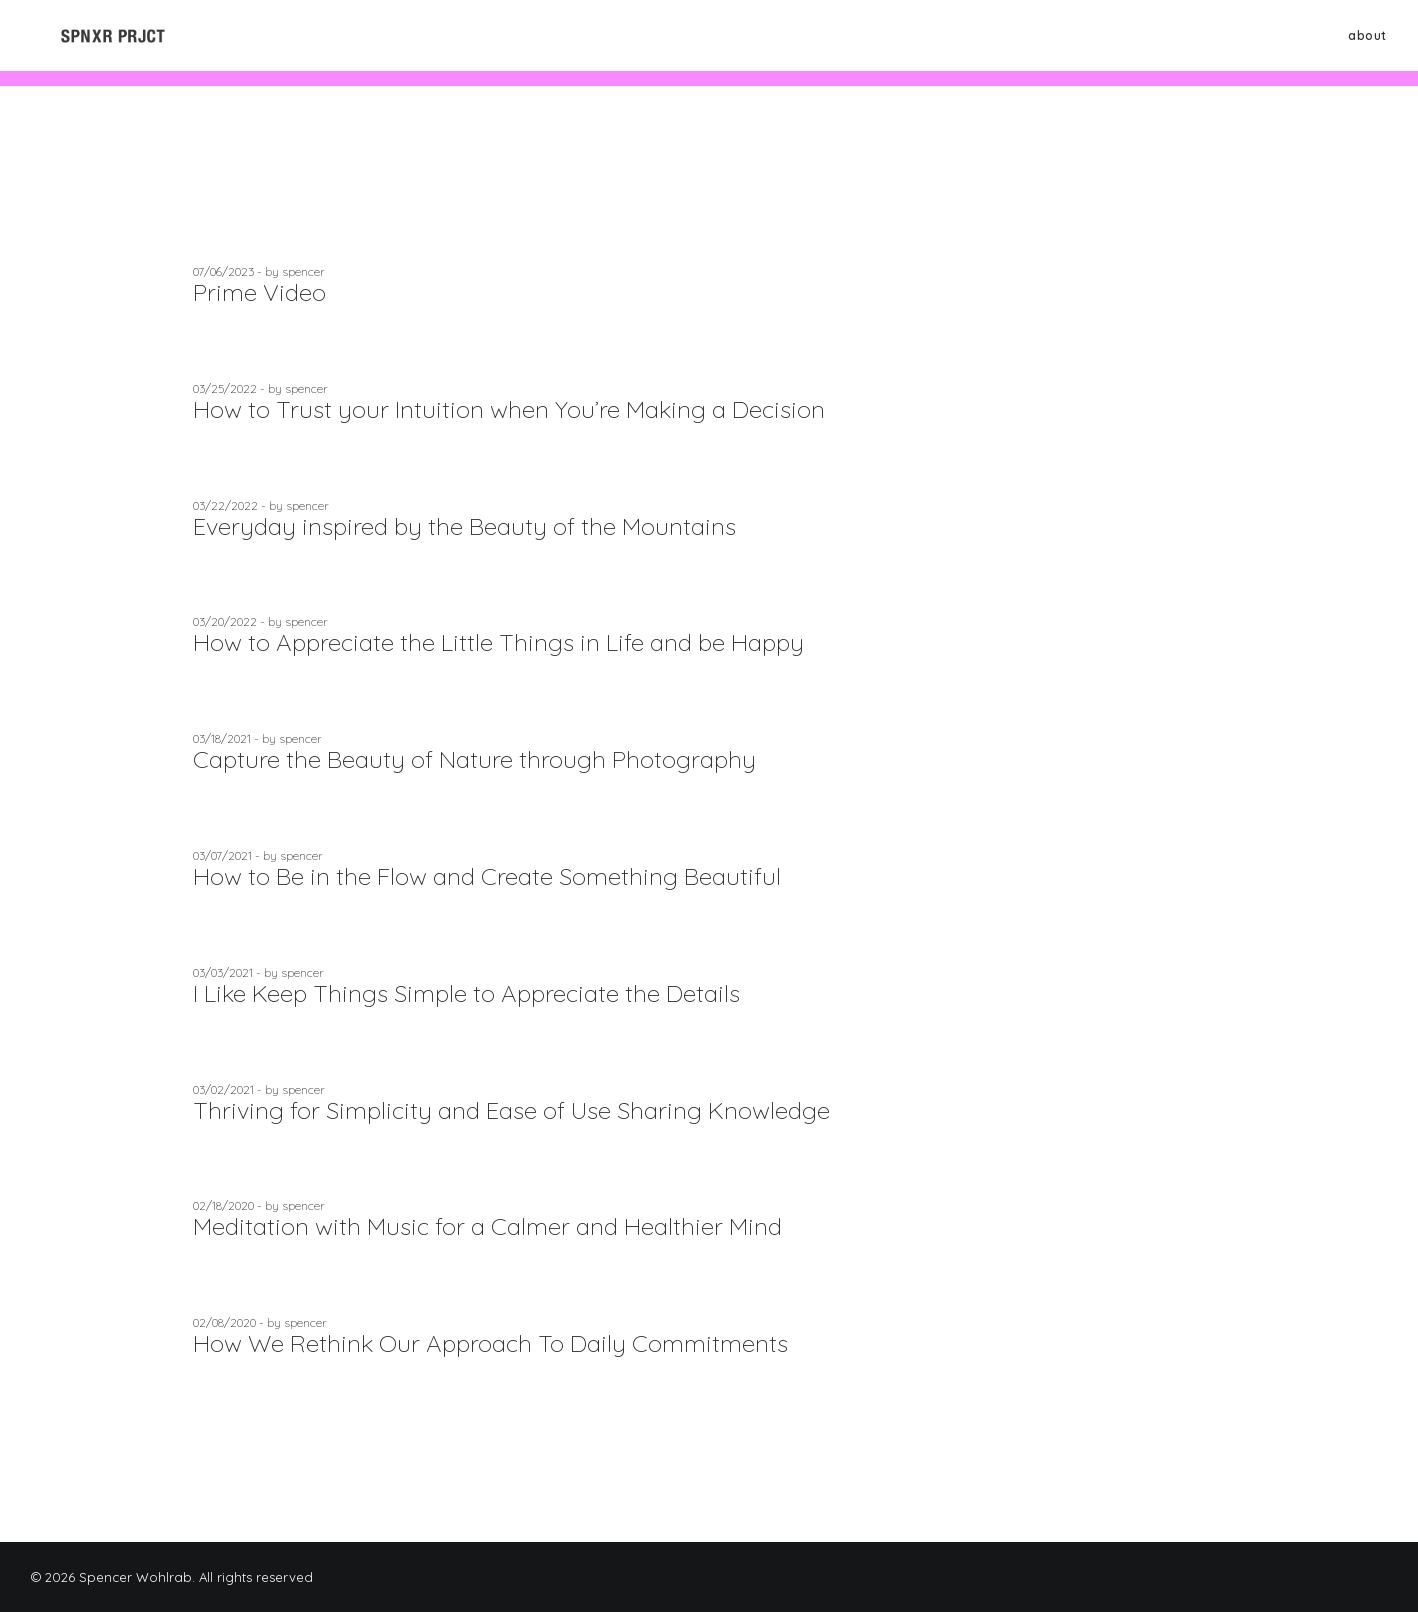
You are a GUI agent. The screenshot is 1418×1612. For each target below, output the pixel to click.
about (1367, 42)
